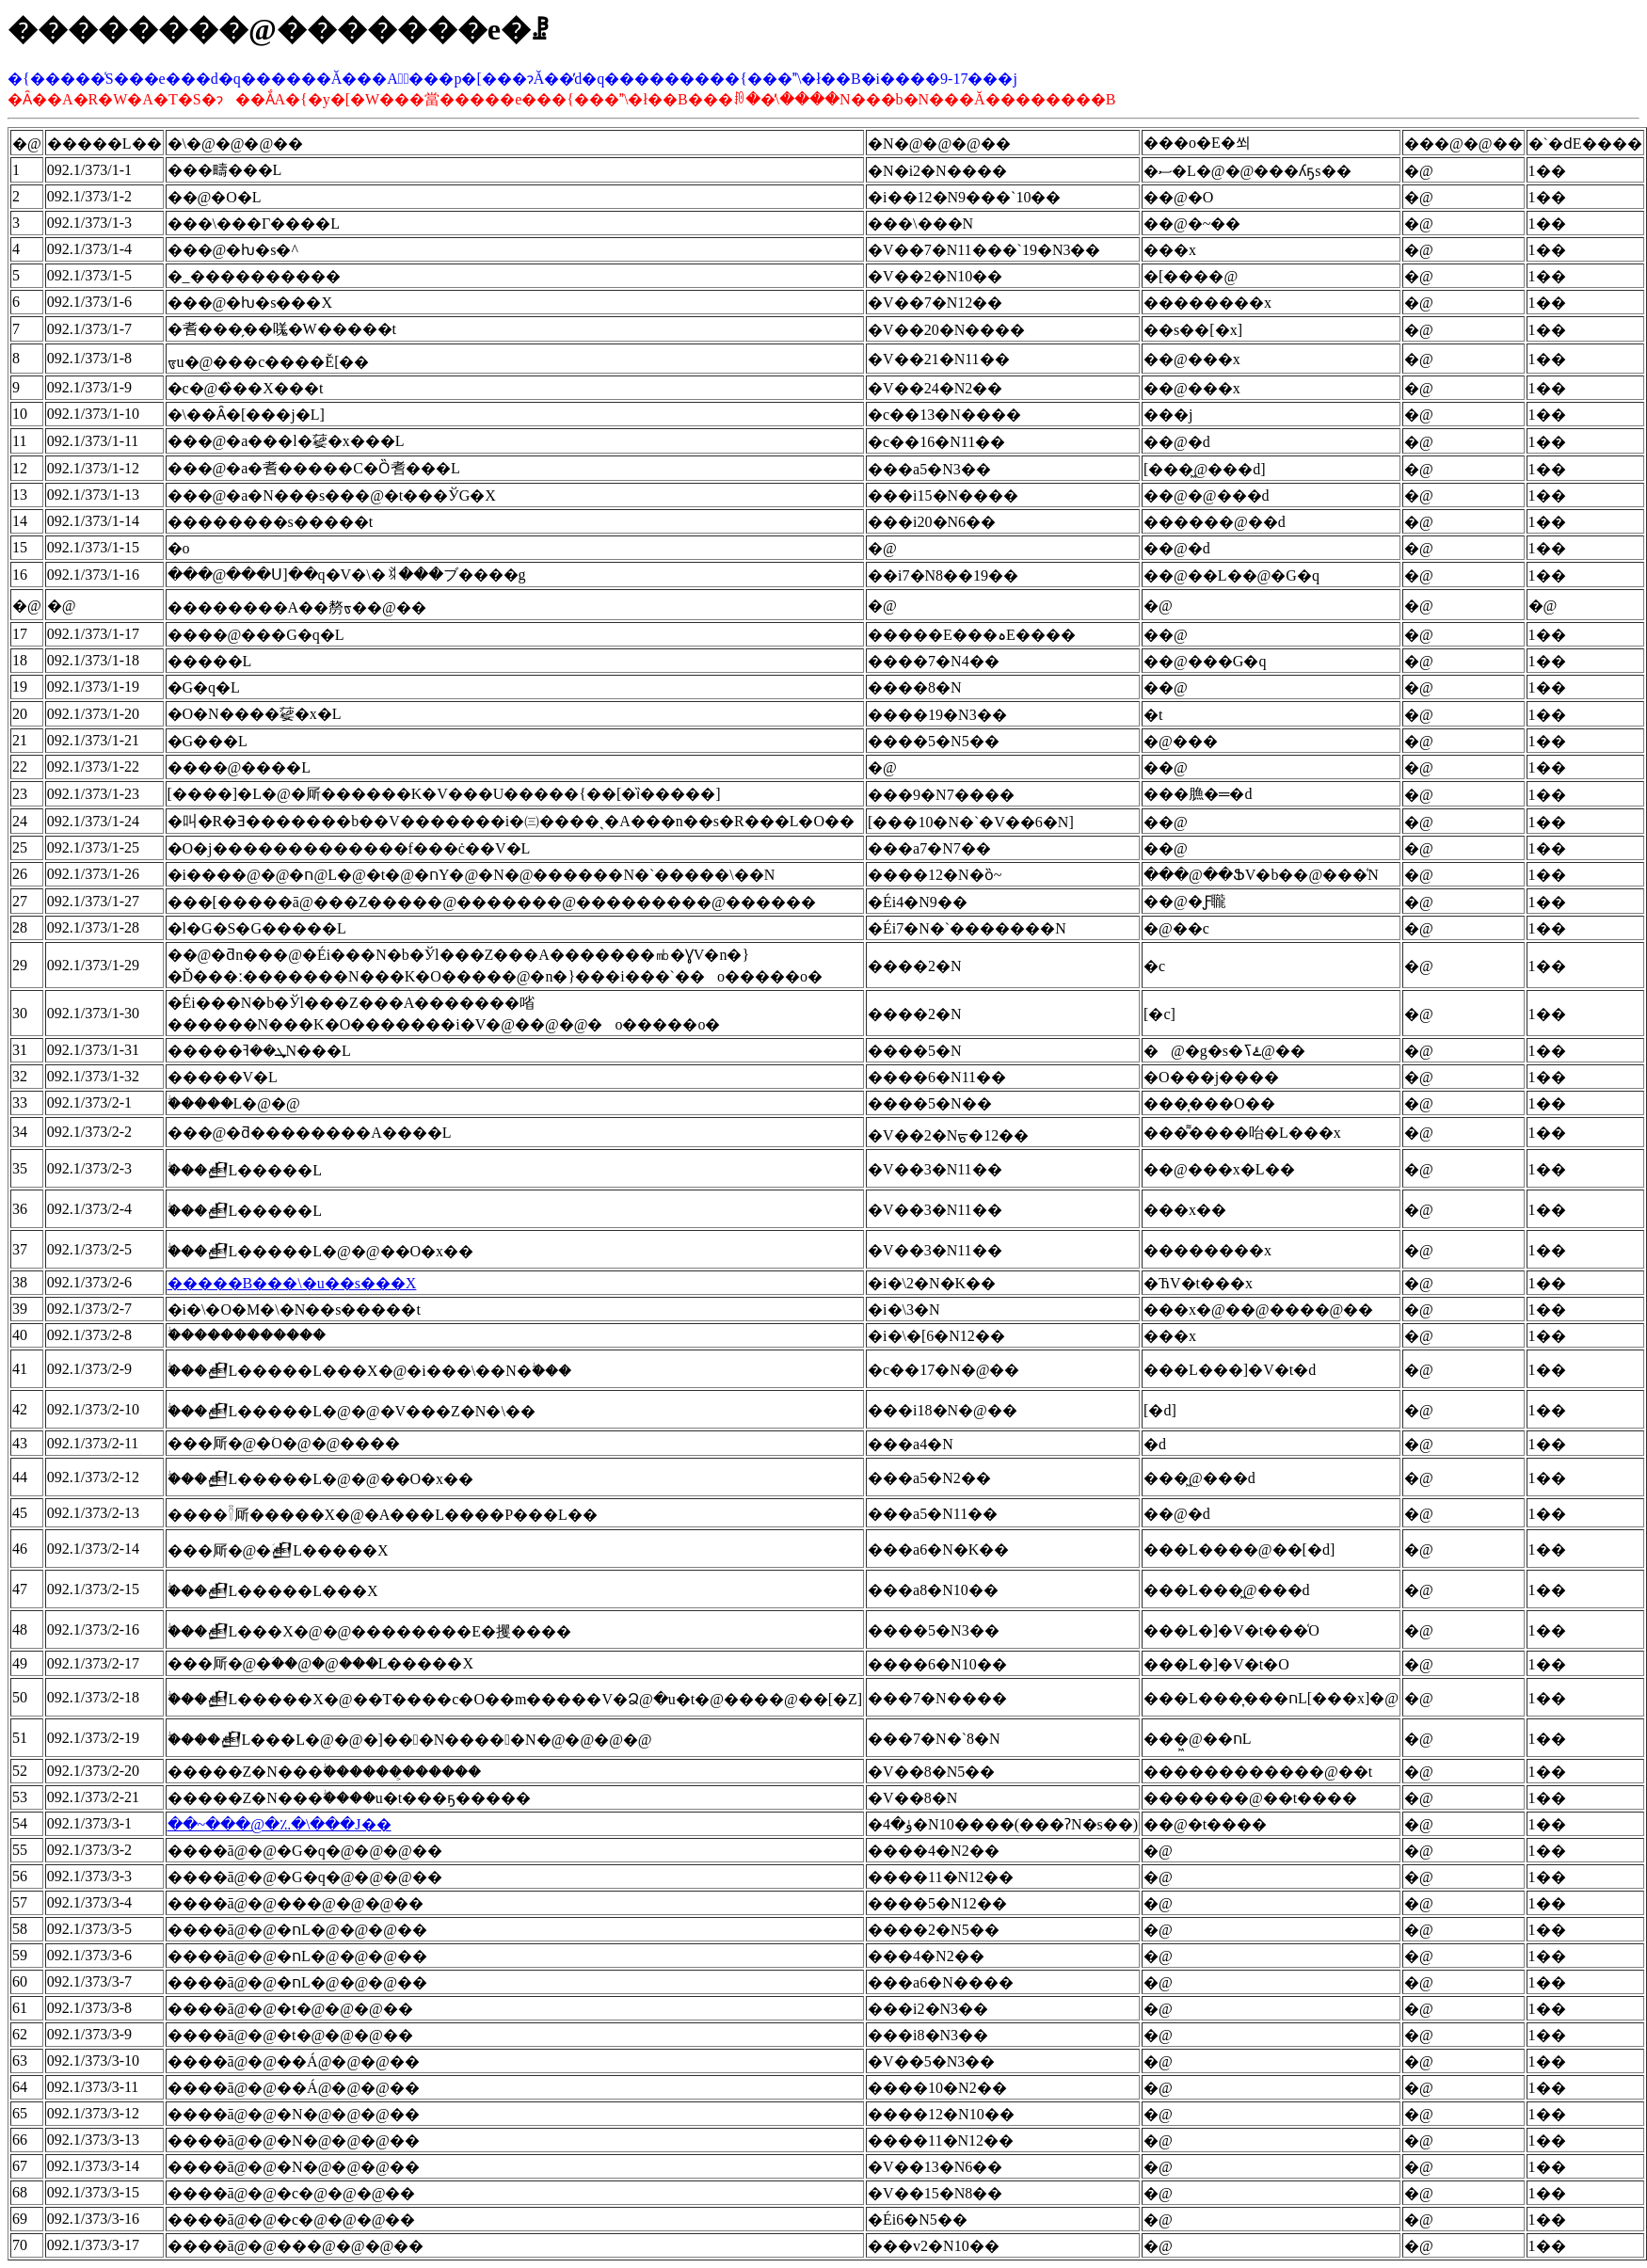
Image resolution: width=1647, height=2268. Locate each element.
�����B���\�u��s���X (292, 1283)
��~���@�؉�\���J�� (280, 1824)
